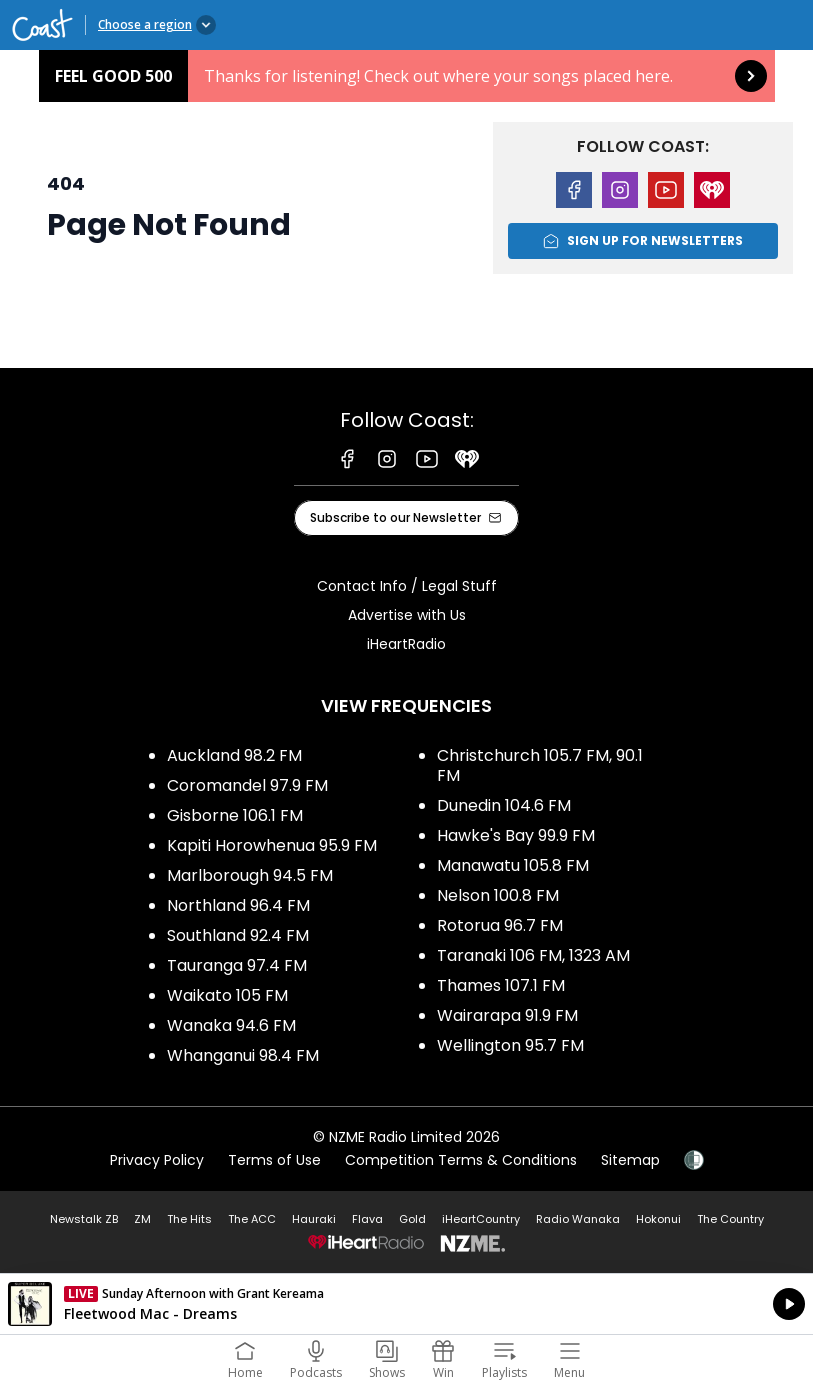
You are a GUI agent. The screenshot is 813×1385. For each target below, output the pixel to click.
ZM (142, 1219)
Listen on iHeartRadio (406, 1304)
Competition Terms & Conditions (461, 1160)
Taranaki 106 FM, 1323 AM (533, 955)
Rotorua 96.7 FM (500, 925)
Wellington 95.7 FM (510, 1045)
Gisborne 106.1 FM (235, 815)
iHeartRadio (406, 644)
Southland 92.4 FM (238, 935)
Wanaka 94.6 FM (231, 1025)
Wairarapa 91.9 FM (507, 1015)
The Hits (189, 1219)
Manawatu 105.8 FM (513, 865)
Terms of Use (274, 1160)
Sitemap (630, 1160)
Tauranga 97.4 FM (237, 965)
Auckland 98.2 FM (234, 755)
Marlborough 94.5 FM (250, 875)
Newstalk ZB (84, 1219)
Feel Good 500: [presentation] (407, 76)
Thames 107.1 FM (501, 985)
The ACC (252, 1219)
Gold (412, 1219)
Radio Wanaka (578, 1219)
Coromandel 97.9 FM (247, 785)
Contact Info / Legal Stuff (407, 586)
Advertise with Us (407, 615)
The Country (730, 1219)
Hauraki (314, 1219)
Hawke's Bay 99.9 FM (516, 835)
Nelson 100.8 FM (498, 895)
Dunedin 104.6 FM (504, 805)
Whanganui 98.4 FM (243, 1055)
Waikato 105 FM (227, 995)
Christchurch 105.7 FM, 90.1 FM (540, 765)
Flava (367, 1219)
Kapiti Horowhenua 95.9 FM (272, 845)
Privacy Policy (157, 1160)
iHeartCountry (481, 1219)
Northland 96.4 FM (238, 905)
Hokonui (658, 1219)
